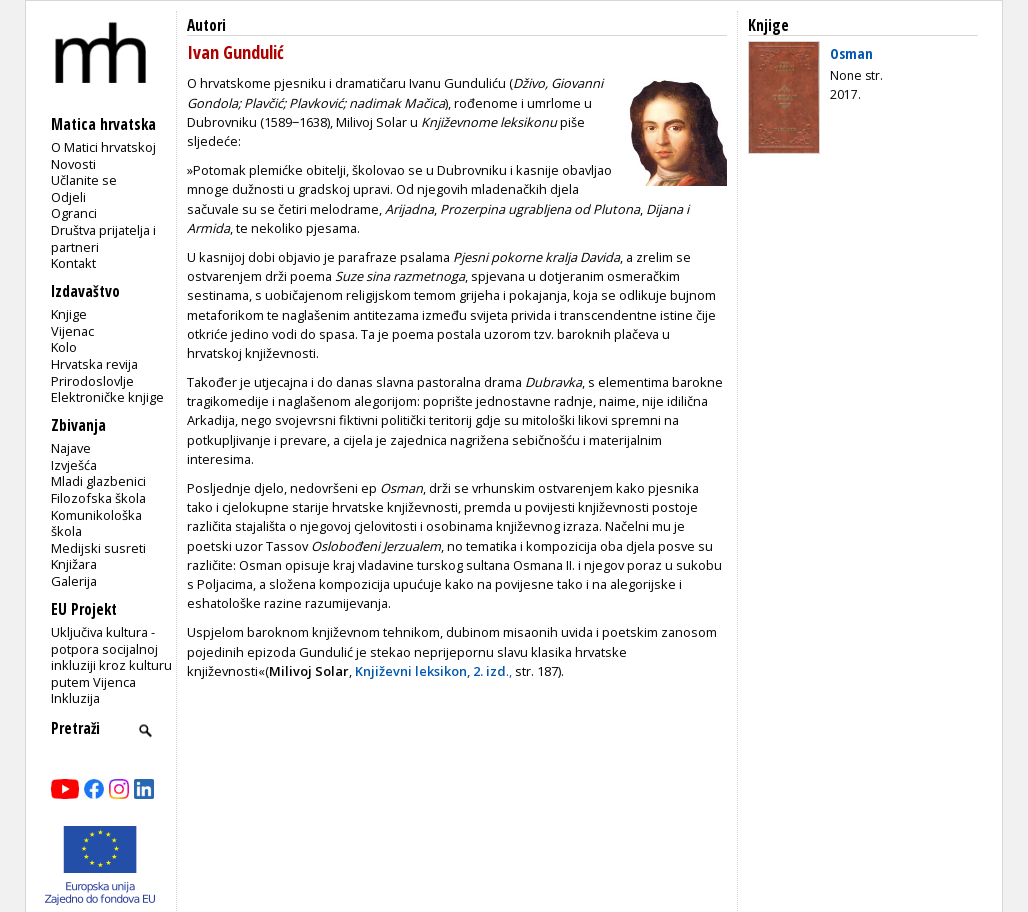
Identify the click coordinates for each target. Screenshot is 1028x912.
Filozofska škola (98, 498)
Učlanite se (84, 180)
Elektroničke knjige (107, 397)
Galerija (74, 581)
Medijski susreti (98, 548)
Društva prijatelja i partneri (103, 238)
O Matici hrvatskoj (103, 147)
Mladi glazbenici (98, 481)
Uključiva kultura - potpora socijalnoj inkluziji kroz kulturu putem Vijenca (111, 657)
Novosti (73, 164)
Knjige (69, 314)
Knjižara (74, 564)
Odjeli (68, 197)
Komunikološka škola (96, 523)
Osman (851, 53)
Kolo (64, 347)
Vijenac (72, 331)
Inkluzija (75, 698)
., (433, 671)
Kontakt (73, 263)
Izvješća (74, 465)
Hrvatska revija (94, 364)
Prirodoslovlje (92, 381)
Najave (71, 448)
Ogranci (74, 213)
